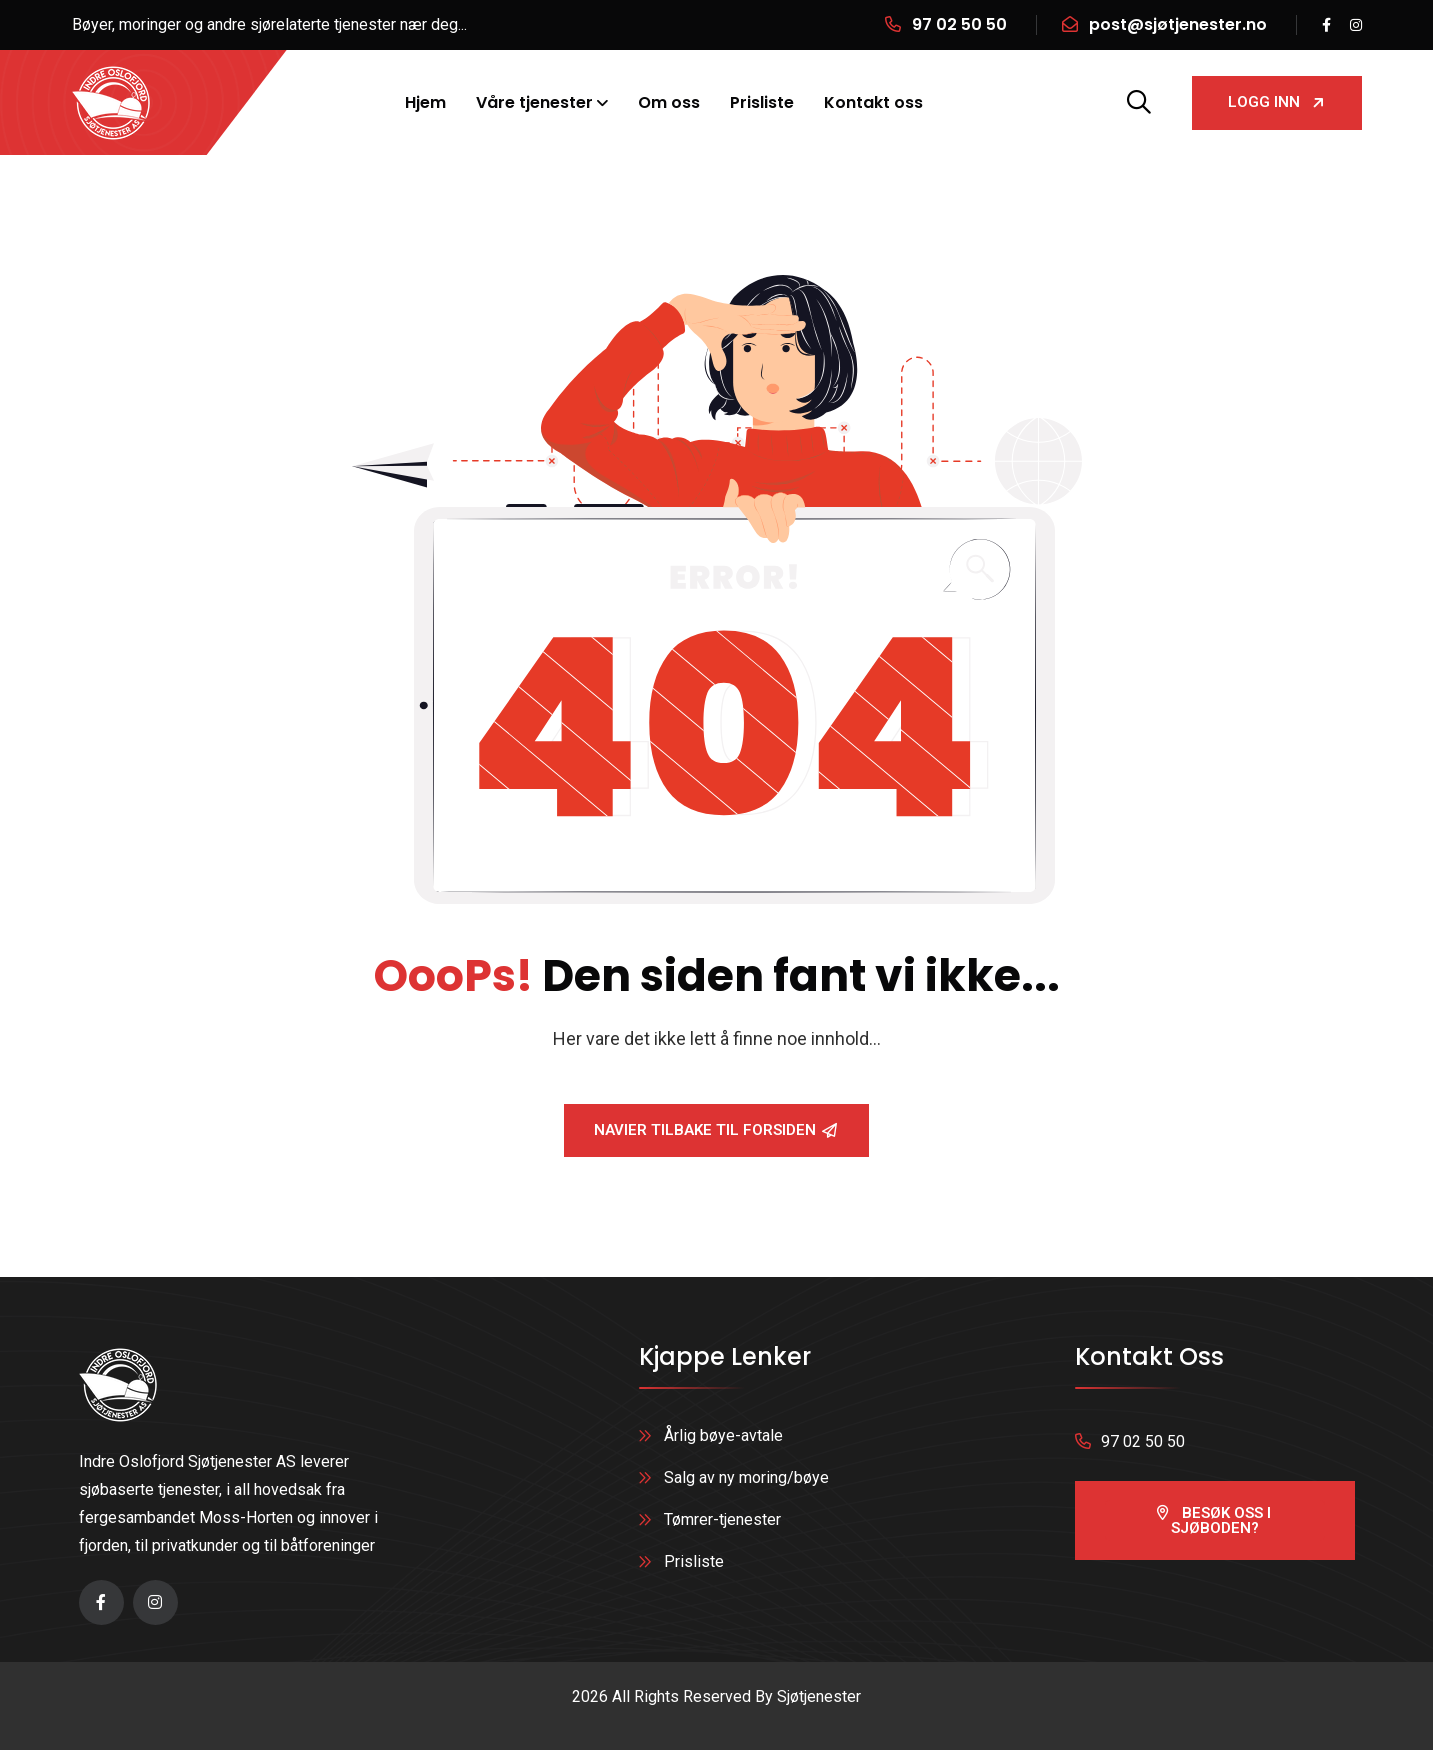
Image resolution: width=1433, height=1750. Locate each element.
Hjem (425, 102)
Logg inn (1276, 102)
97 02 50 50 (959, 24)
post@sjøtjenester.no (1178, 24)
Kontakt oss (873, 102)
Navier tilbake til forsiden (715, 1130)
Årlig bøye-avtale (723, 1435)
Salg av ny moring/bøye (746, 1477)
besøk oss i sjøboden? (1214, 1520)
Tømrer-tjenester (722, 1519)
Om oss (669, 102)
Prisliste (762, 102)
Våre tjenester (534, 102)
